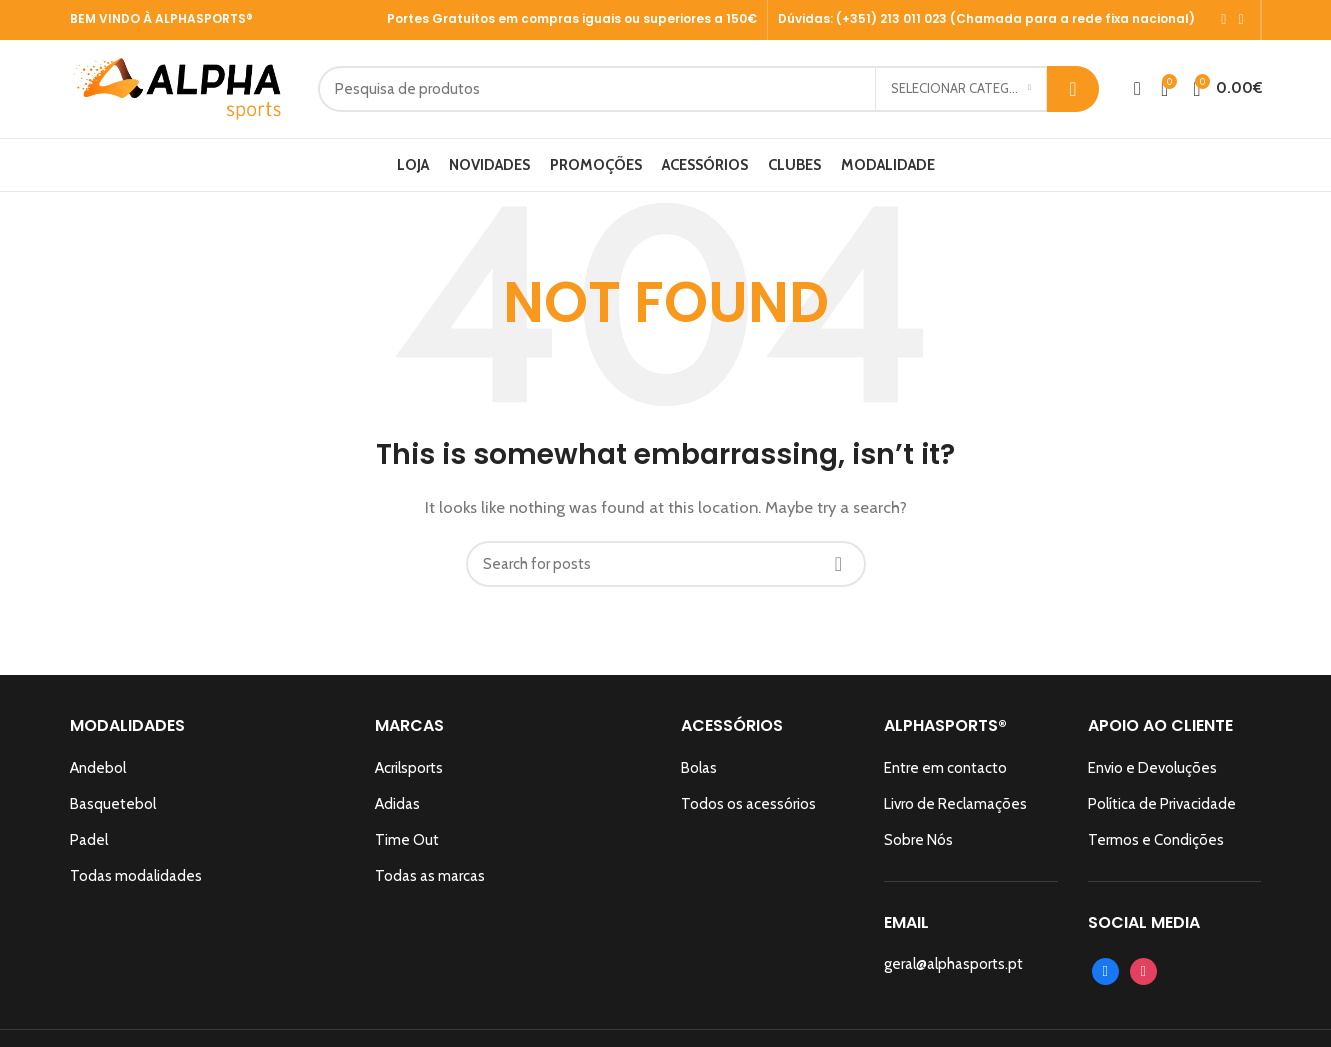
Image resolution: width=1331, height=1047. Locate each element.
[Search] (747, 93)
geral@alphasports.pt (953, 971)
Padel (89, 847)
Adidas (397, 811)
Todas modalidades (136, 883)
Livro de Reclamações (955, 811)
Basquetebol (113, 811)
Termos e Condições (1156, 847)
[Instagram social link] (1240, 20)
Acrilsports (409, 775)
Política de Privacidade (1162, 811)
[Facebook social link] (1223, 20)
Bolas (699, 775)
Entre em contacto (945, 775)
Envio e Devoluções (1152, 775)
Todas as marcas (430, 883)
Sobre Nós (918, 847)
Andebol (98, 775)
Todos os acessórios (748, 811)
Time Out (407, 847)
